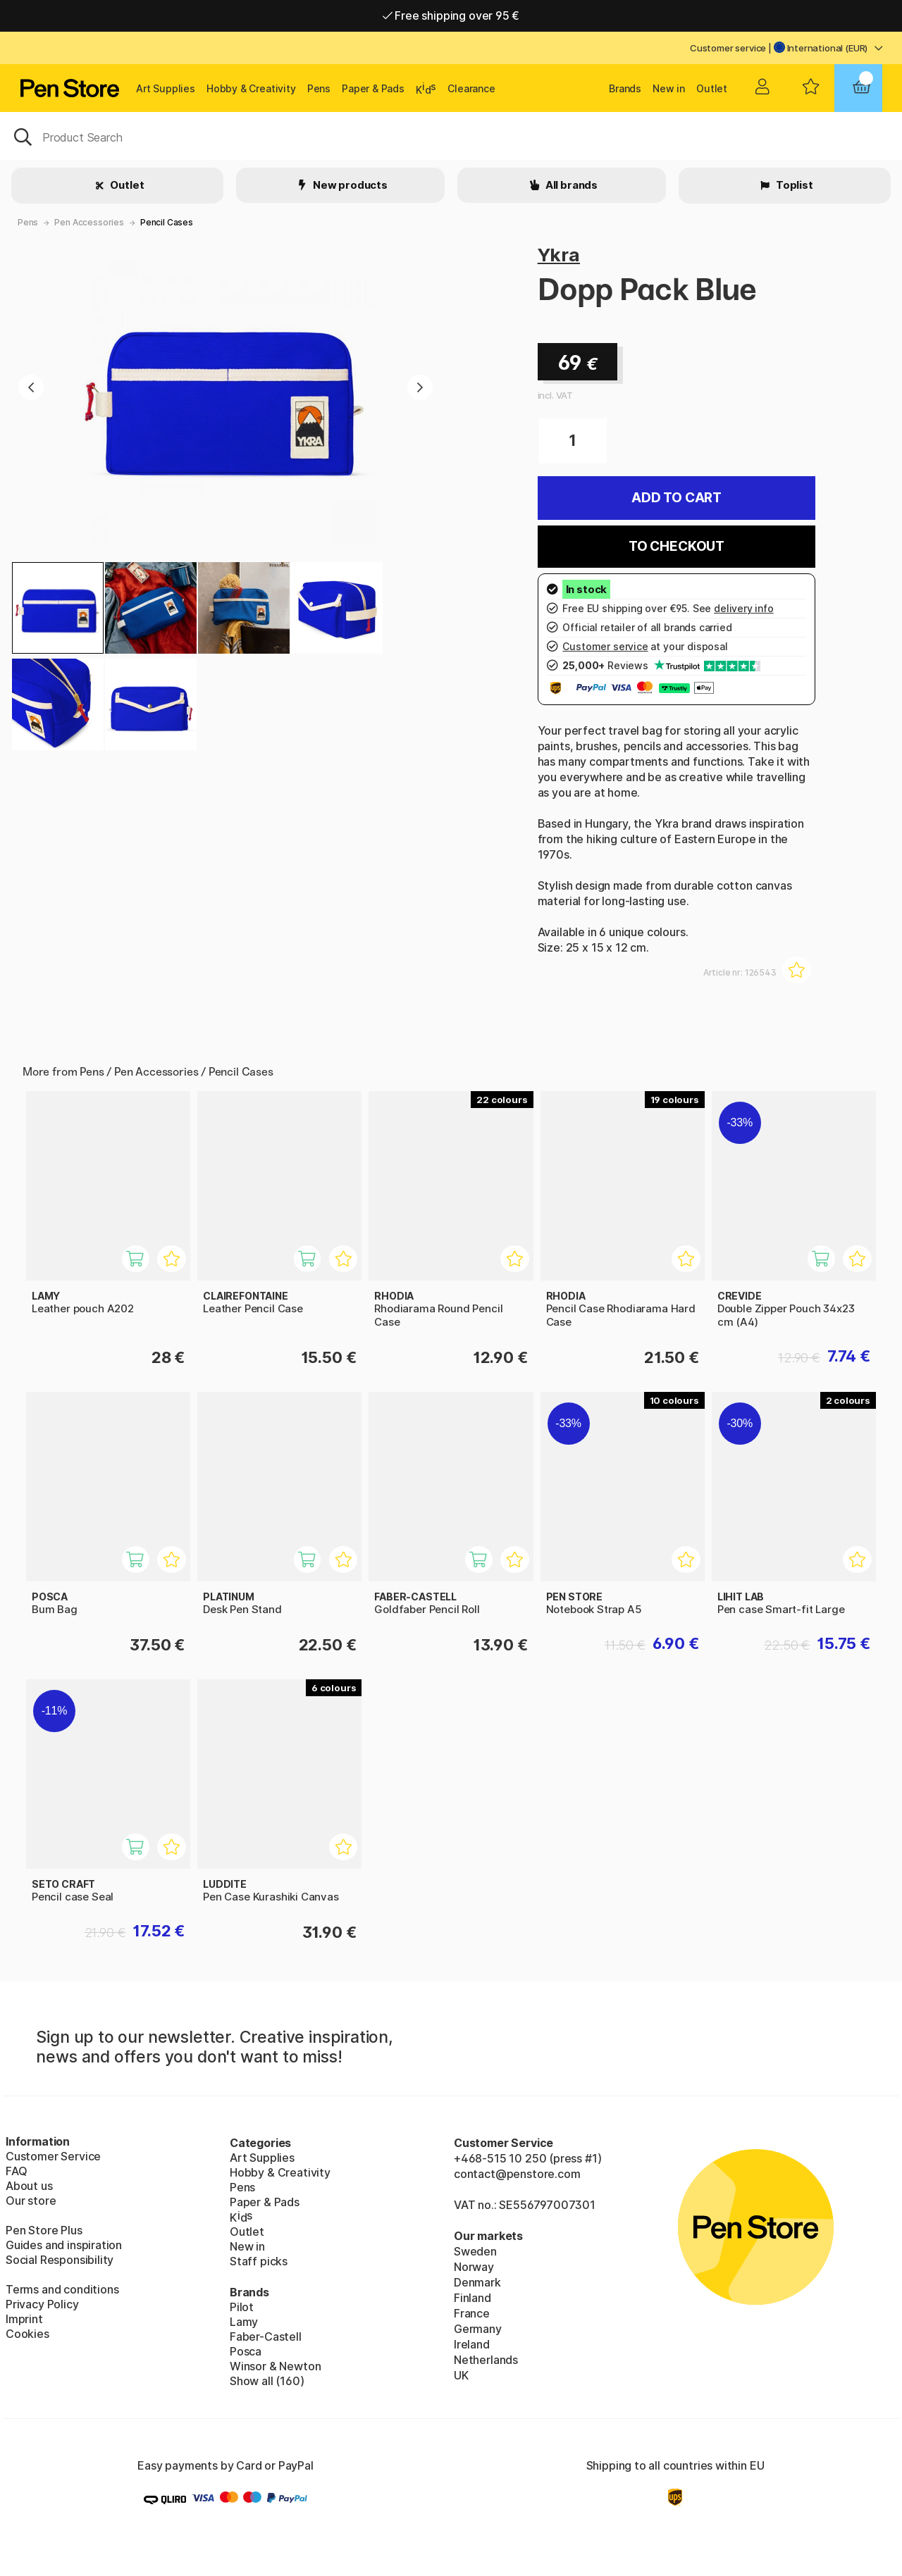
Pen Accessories (88, 222)
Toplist (793, 185)
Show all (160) (267, 2381)
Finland (472, 2298)
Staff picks (259, 2261)
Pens (318, 88)
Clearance (471, 88)
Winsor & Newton (275, 2366)
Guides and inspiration (64, 2245)
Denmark (477, 2282)
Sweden (475, 2251)
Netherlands (486, 2360)
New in (669, 88)
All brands (570, 185)
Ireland (472, 2344)
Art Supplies (165, 88)
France (472, 2313)
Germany (478, 2329)
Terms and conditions (62, 2289)
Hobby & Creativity (251, 88)
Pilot (242, 2307)
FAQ (16, 2171)
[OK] (451, 136)
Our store (31, 2201)
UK (461, 2375)
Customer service (728, 48)
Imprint (24, 2319)
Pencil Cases (166, 222)
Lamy (244, 2322)
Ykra (559, 255)
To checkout (676, 546)
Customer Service (53, 2156)
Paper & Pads (373, 88)
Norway (474, 2267)
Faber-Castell (266, 2336)
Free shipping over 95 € (451, 15)
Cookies (27, 2334)
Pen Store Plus (44, 2230)
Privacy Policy (42, 2304)
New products (349, 185)
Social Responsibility (59, 2260)
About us (29, 2186)
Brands (625, 88)
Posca (245, 2351)
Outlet (711, 88)
